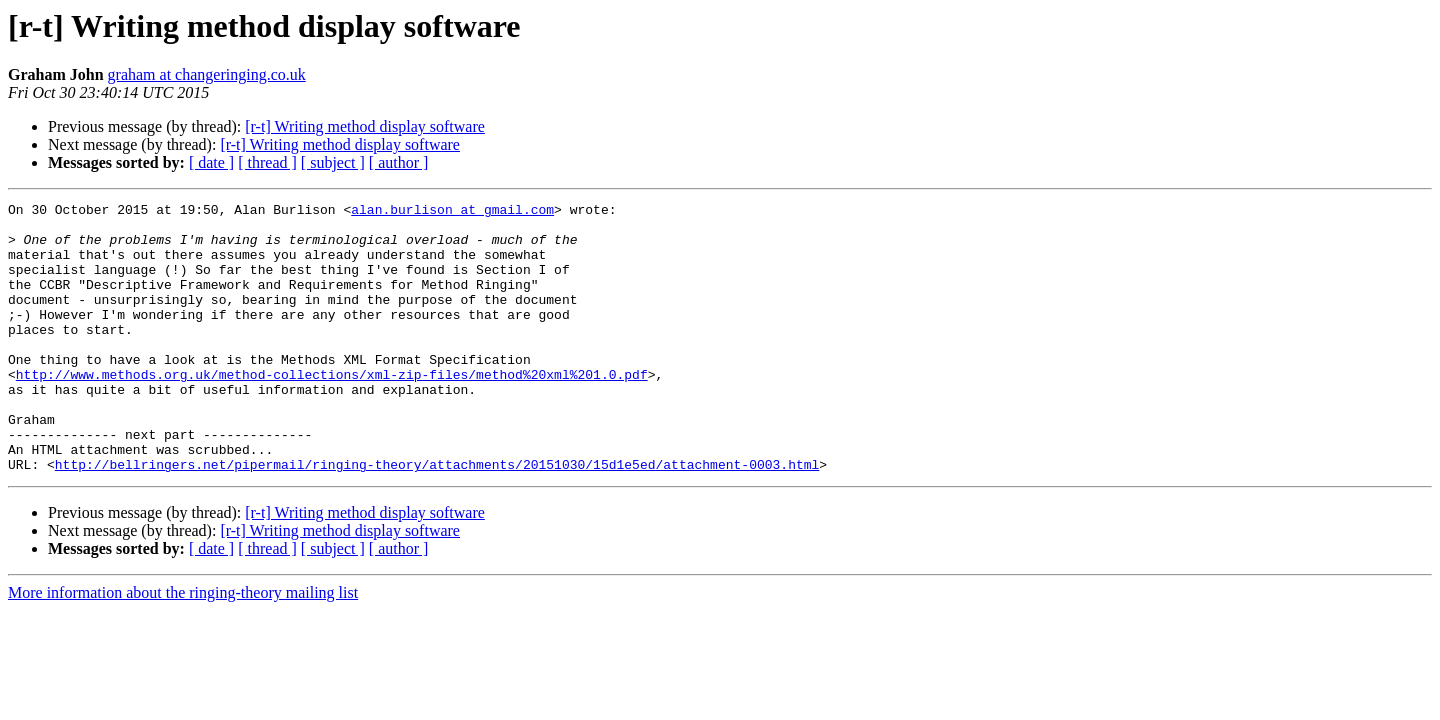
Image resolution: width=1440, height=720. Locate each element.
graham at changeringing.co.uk (207, 74)
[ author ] (399, 162)
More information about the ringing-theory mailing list (183, 646)
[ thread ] (267, 162)
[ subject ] (333, 162)
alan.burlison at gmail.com (452, 212)
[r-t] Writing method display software (365, 126)
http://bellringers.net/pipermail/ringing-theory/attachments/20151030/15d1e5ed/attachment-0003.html (437, 518)
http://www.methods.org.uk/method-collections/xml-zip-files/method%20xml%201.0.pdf (332, 410)
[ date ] (211, 162)
